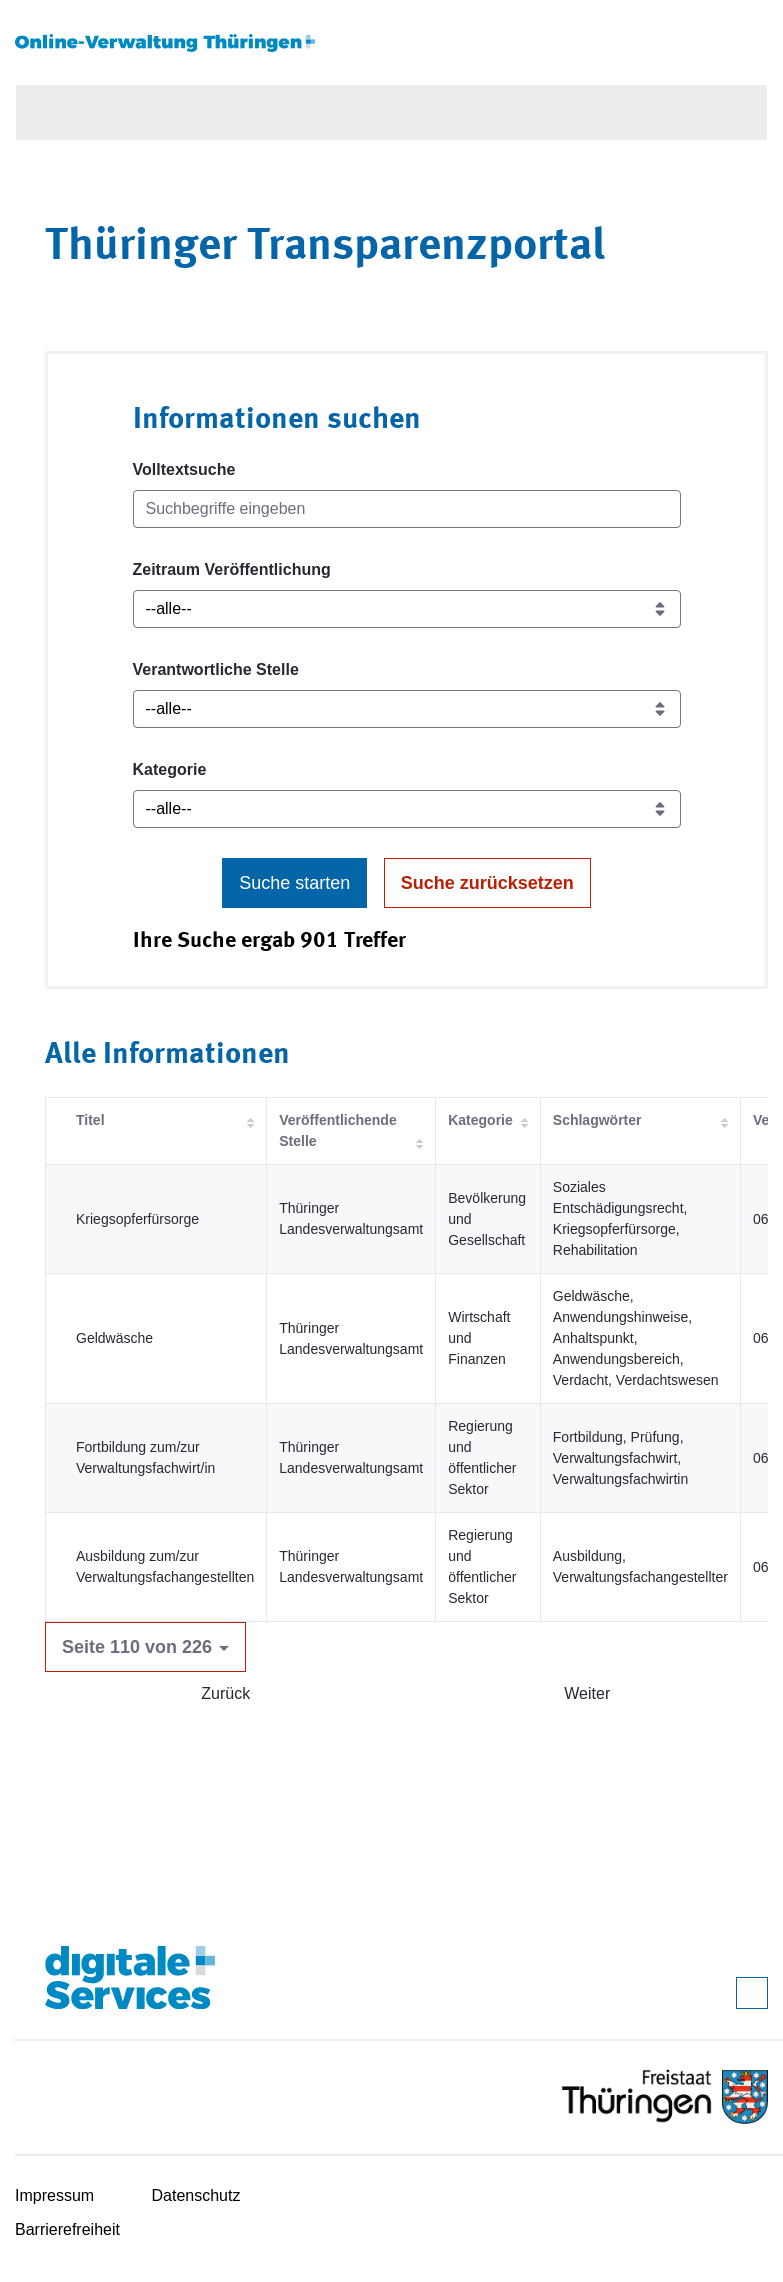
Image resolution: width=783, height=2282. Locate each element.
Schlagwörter (597, 1120)
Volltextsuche (184, 469)
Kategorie (170, 769)
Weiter (587, 1693)
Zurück (225, 1693)
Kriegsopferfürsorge (137, 1219)
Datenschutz (196, 2195)
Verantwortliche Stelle (216, 669)
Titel (90, 1120)
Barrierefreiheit (67, 2229)
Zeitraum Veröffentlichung (232, 569)
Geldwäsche (114, 1338)
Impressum (54, 2195)
